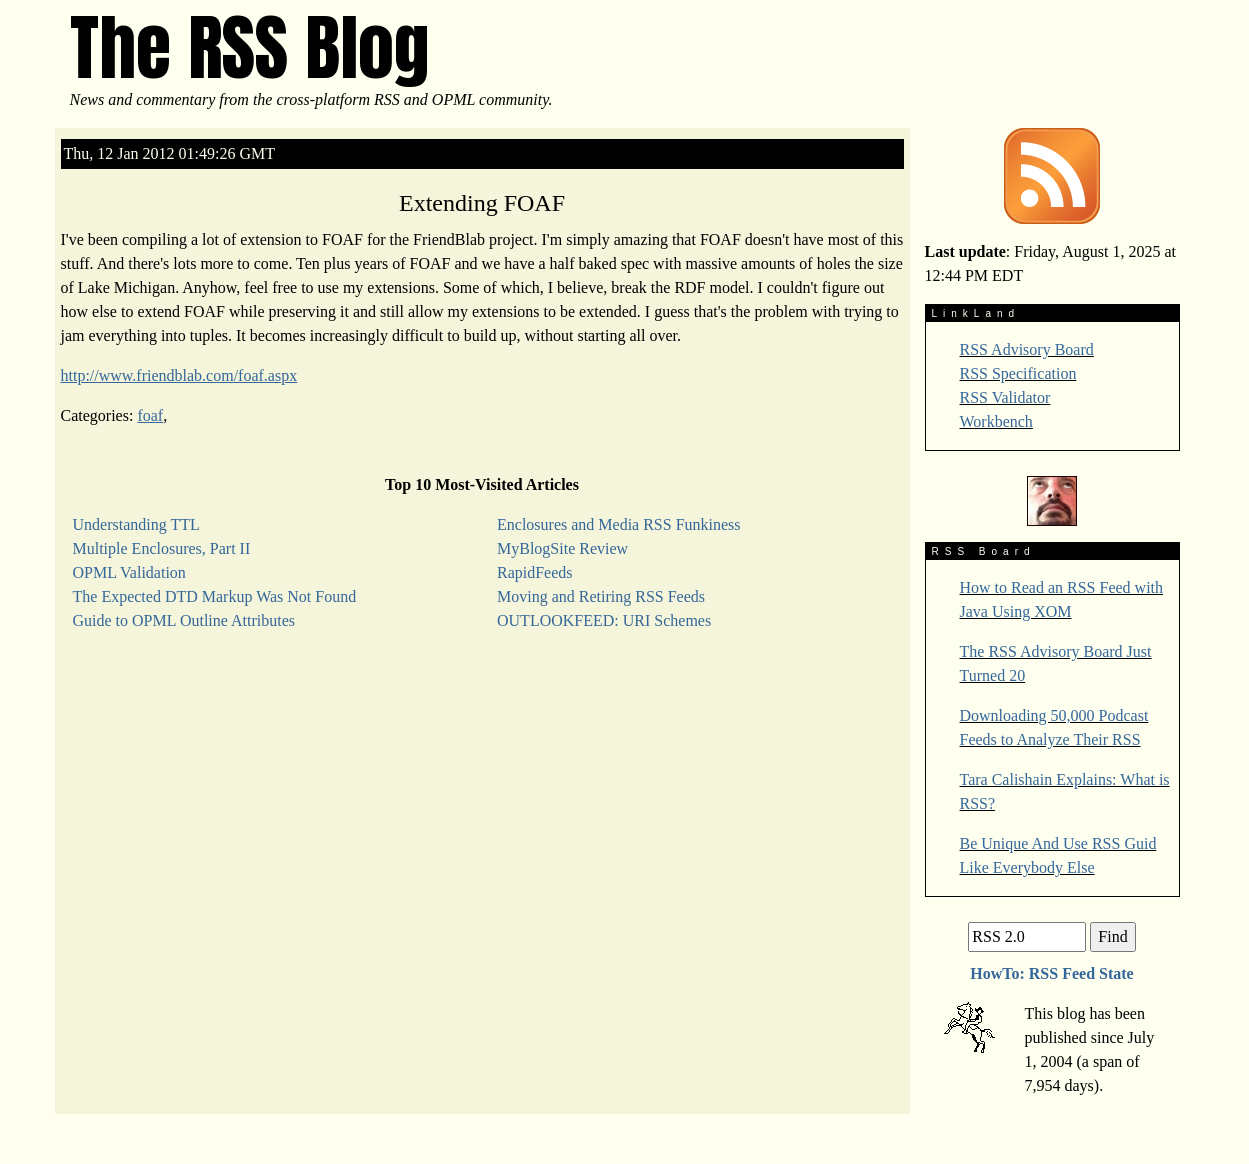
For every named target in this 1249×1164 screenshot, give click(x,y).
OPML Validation (129, 572)
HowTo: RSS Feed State (1051, 973)
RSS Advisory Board (1027, 349)
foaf (150, 415)
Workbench (996, 421)
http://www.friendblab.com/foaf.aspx (179, 375)
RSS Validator (1005, 397)
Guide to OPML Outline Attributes (184, 620)
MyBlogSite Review (562, 548)
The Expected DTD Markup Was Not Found (215, 596)
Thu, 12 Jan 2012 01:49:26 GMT (170, 153)
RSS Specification (1018, 373)
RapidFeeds (535, 572)
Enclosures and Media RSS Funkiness (619, 524)
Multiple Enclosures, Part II (162, 548)
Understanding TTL (136, 524)
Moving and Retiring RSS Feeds (601, 596)
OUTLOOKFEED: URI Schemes (604, 620)
